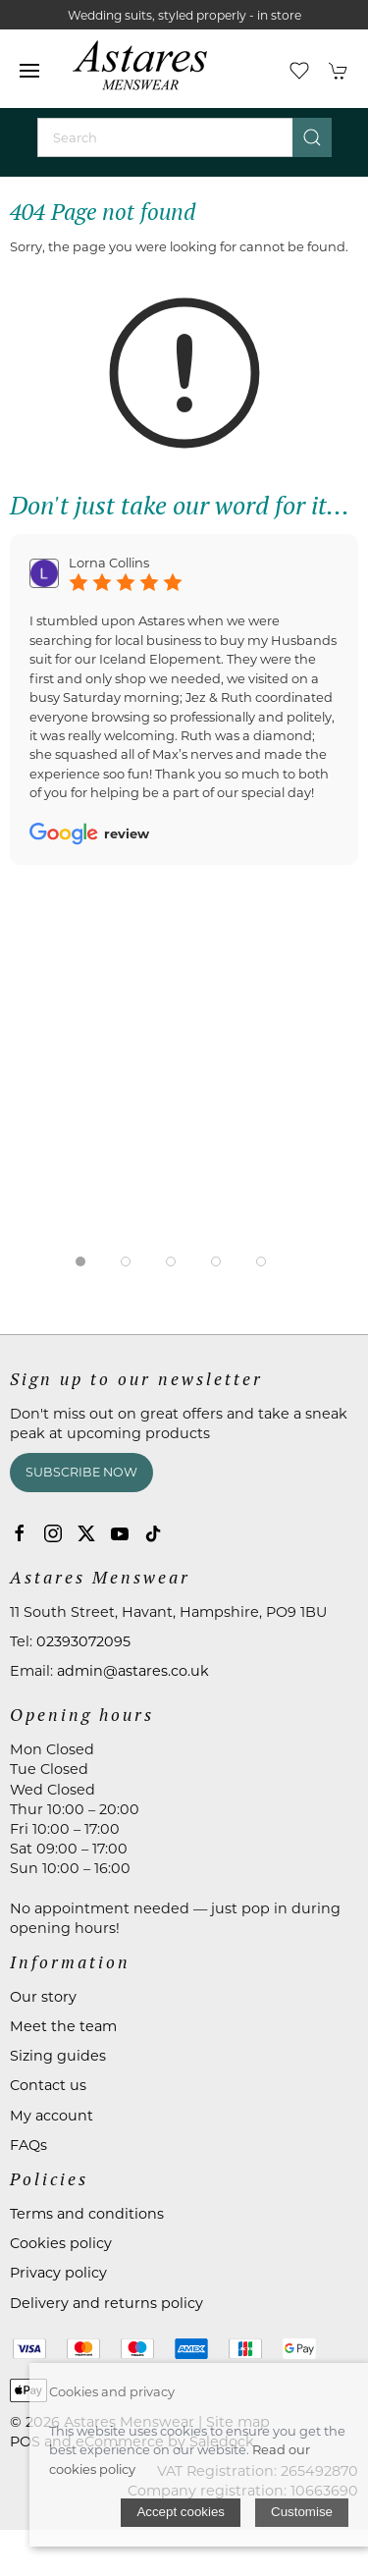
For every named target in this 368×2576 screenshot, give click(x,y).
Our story (43, 1997)
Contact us (48, 2085)
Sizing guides (58, 2056)
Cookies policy (61, 2243)
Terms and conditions (87, 2214)
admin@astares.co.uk (133, 1671)
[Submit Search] (312, 137)
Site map (238, 2422)
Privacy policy (58, 2272)
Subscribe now (81, 1472)
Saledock (221, 2441)
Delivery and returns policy (106, 2303)
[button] (29, 70)
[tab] (80, 1261)
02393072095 (83, 1641)
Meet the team (63, 2026)
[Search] (184, 137)
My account (51, 2115)
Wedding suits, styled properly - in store (184, 15)
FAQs (28, 2145)
